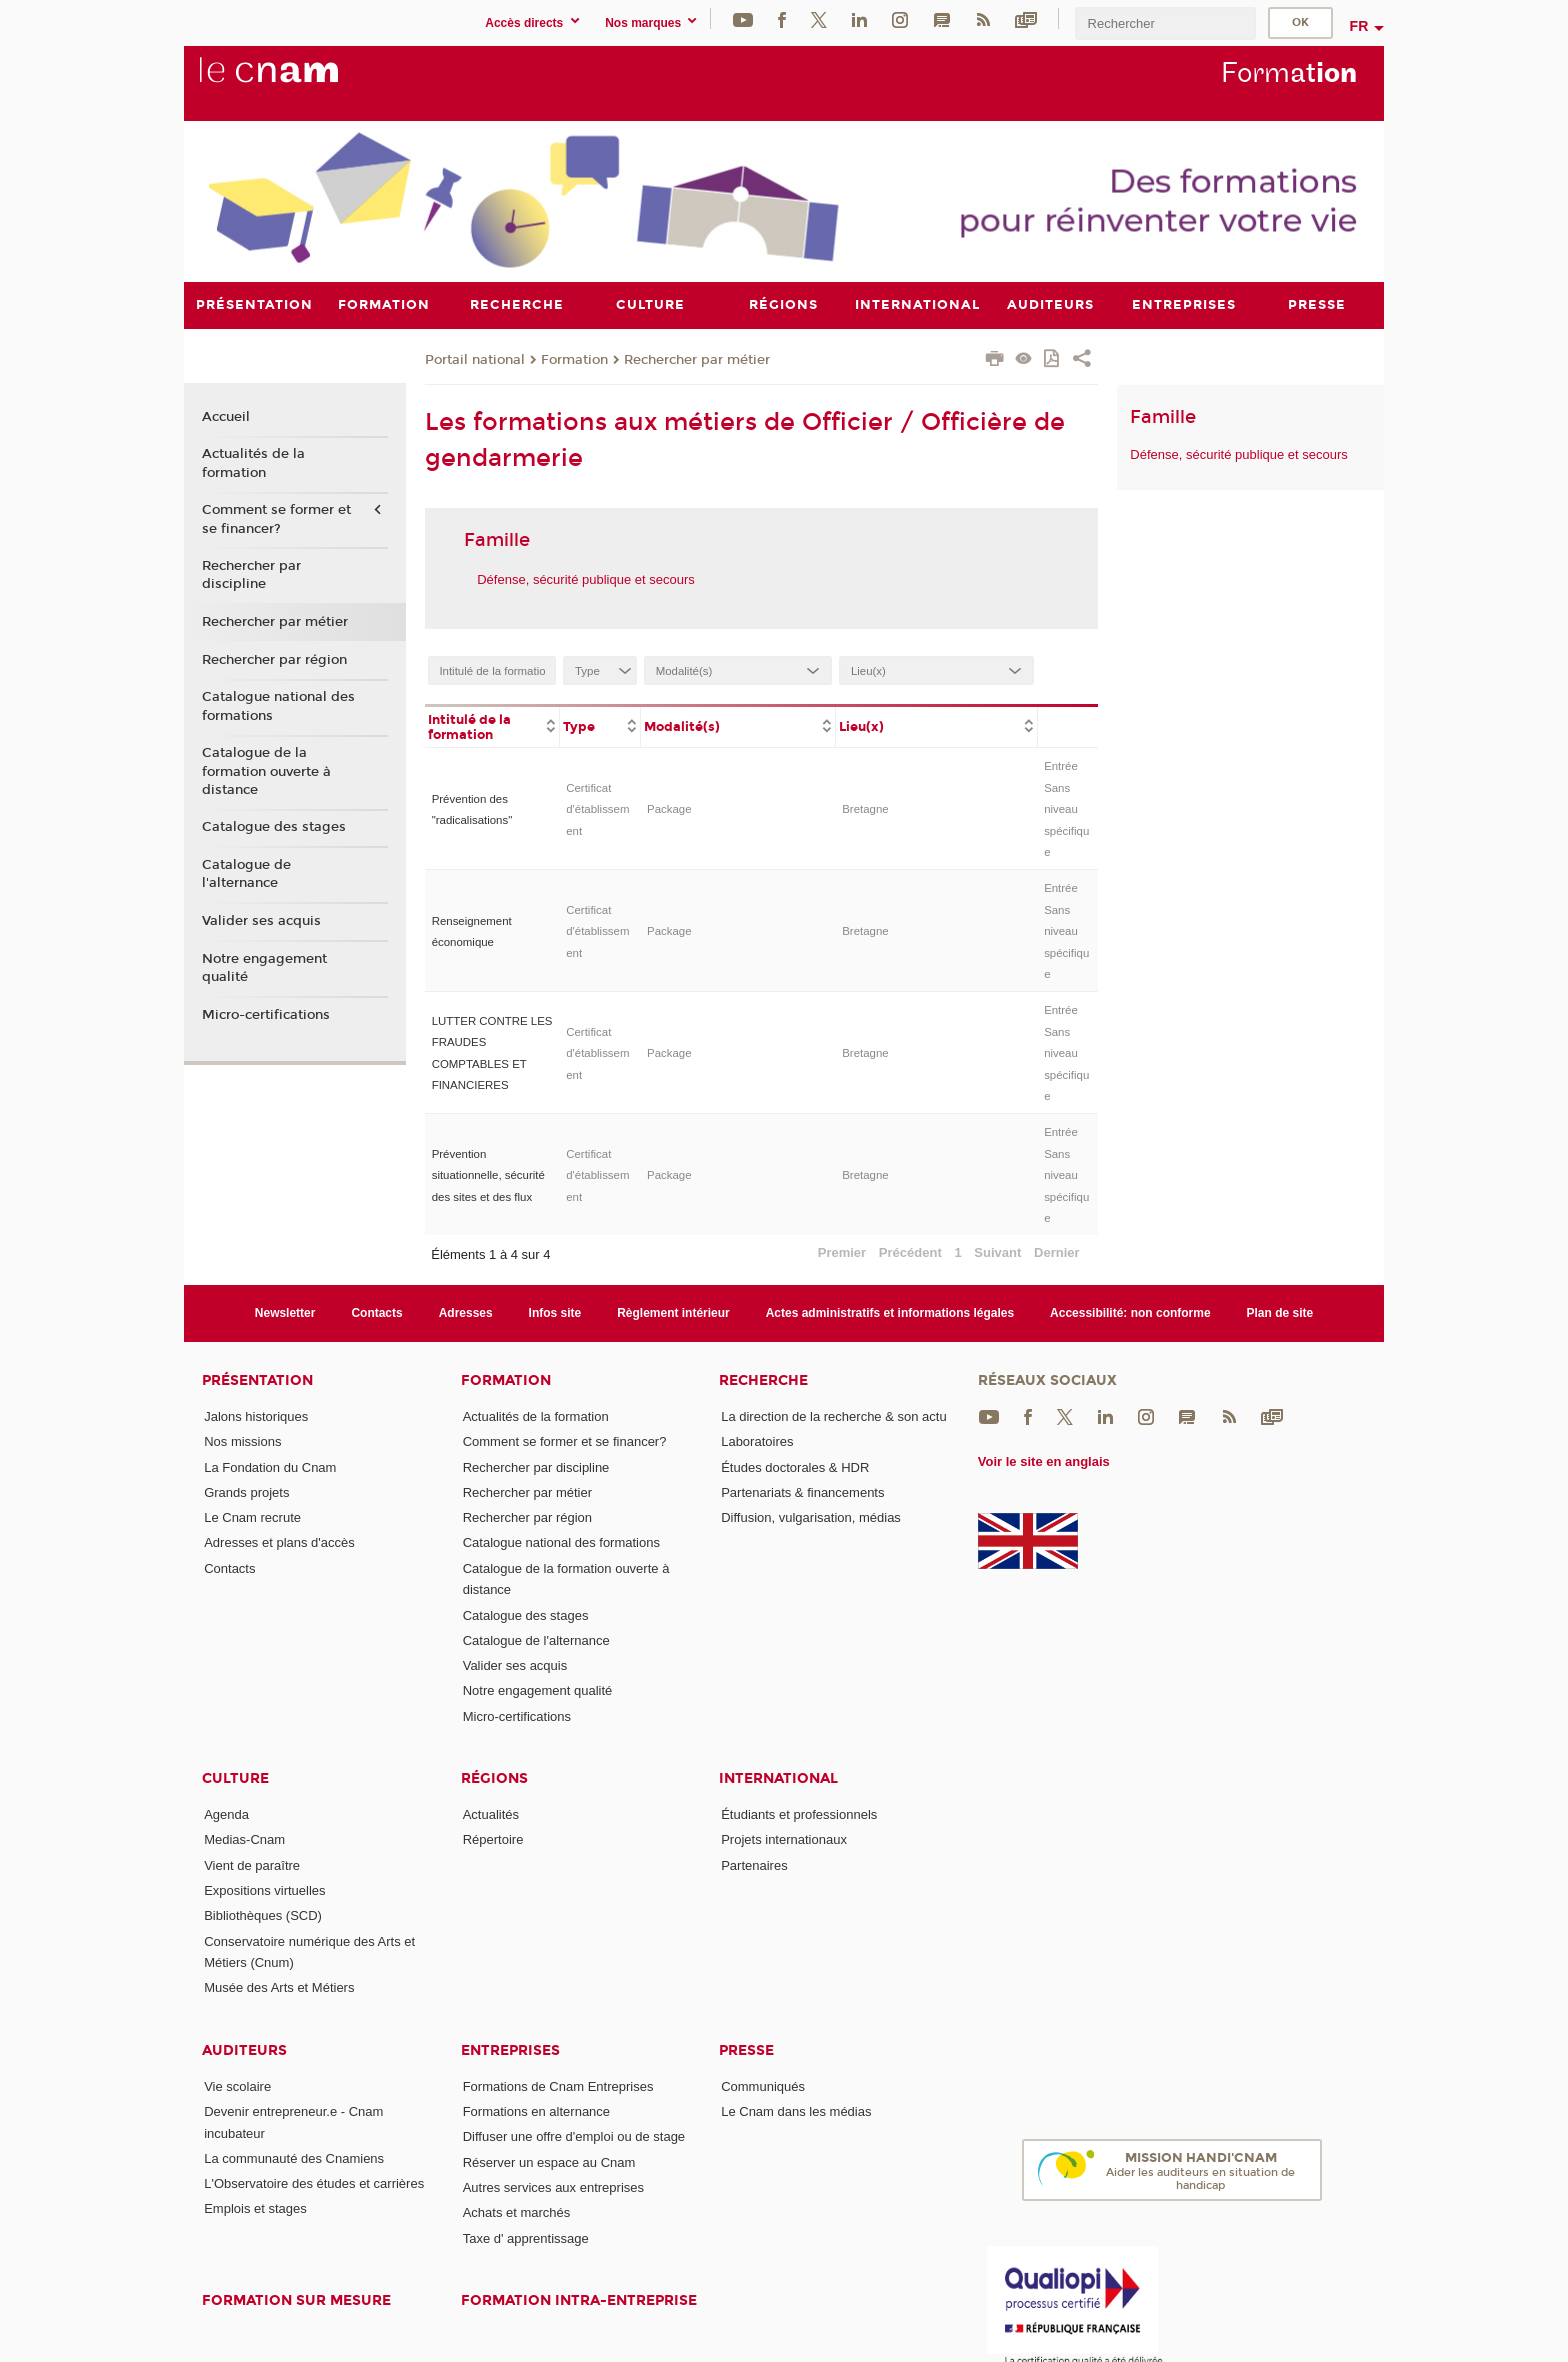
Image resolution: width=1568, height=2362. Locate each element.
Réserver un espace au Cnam (549, 2161)
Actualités (491, 1814)
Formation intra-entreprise (579, 2300)
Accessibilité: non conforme (1130, 1312)
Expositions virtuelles (264, 1890)
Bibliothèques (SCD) (263, 1915)
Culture (235, 1778)
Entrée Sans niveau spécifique (1066, 809)
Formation (574, 359)
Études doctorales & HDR (795, 1466)
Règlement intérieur (673, 1312)
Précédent (910, 1252)
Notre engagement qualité (264, 967)
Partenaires (754, 1864)
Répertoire (493, 1839)
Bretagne (865, 809)
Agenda (226, 1814)
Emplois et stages (255, 2208)
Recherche (763, 1379)
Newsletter (285, 1312)
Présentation (257, 1379)
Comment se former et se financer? (276, 519)
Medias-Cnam (244, 1839)
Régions (494, 1778)
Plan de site (1280, 1312)
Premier (842, 1252)
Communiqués (763, 2085)
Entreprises (510, 2049)
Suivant (997, 1252)
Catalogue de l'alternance (246, 874)
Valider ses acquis (261, 921)
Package (669, 809)
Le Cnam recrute (252, 1517)
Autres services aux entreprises (553, 2187)
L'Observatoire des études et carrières (314, 2183)
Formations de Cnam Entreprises (558, 2085)
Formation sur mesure (296, 2300)
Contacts (376, 1312)
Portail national (475, 359)
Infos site (555, 1312)
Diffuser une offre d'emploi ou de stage (574, 2136)
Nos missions (242, 1441)
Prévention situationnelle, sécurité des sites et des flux (488, 1174)
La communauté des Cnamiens (294, 2157)
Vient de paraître (252, 1864)
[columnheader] (492, 725)
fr (1359, 26)
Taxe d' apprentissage (526, 2237)
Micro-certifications (266, 1014)
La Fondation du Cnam (270, 1466)
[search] (1165, 23)
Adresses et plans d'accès (279, 1542)
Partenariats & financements (802, 1491)
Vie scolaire (237, 2085)
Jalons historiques (256, 1415)
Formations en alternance (536, 2111)
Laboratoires (757, 1441)
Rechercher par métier (697, 359)
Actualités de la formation (253, 463)
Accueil (226, 416)
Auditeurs (244, 2049)
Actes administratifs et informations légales (890, 1312)
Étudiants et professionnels (799, 1814)
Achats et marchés (517, 2212)
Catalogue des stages (274, 827)
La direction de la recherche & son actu (833, 1415)
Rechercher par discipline (251, 575)
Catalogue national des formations (278, 706)
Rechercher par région (274, 659)
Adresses (466, 1312)
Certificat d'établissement (597, 808)
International (778, 1778)
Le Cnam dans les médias (796, 2111)
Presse (746, 2049)
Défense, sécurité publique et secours (586, 578)
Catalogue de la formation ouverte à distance (266, 771)
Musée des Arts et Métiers (279, 1987)
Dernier (1057, 1252)
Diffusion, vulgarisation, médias (811, 1517)
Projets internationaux (784, 1839)
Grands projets (246, 1491)
